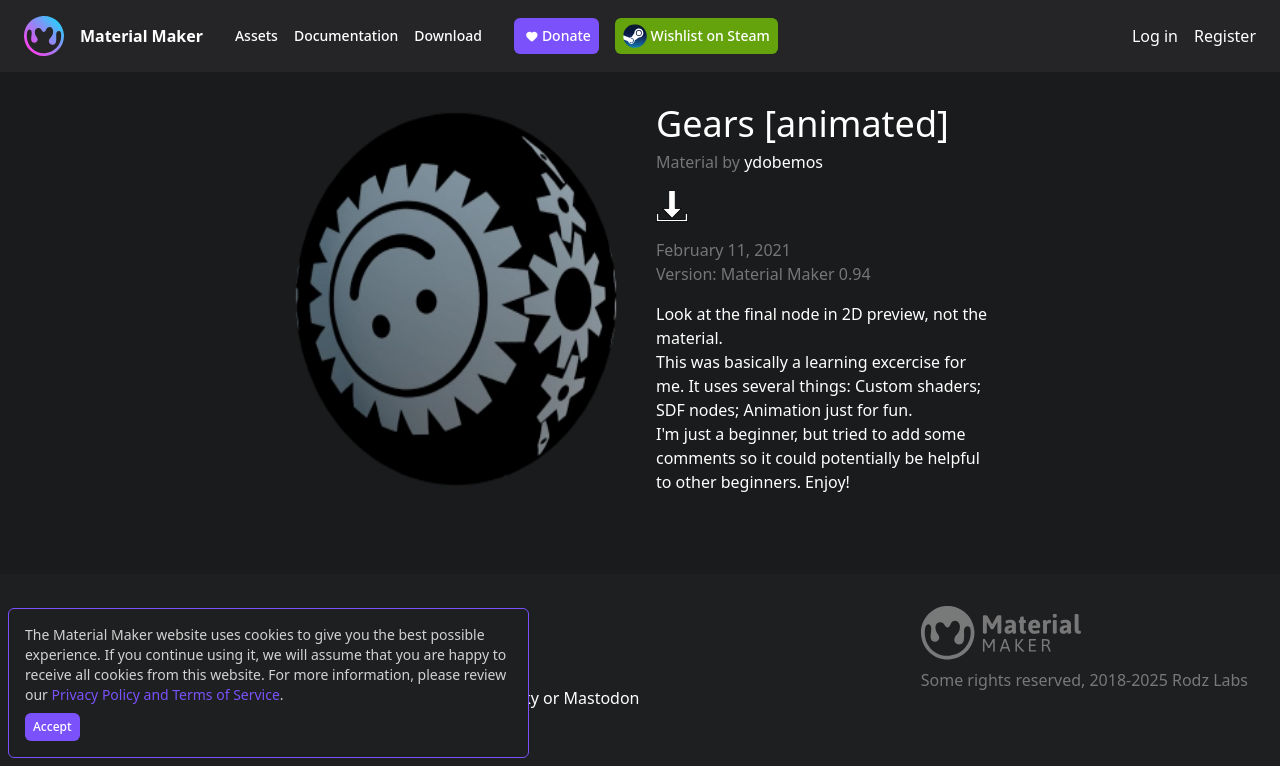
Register (1225, 36)
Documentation (346, 35)
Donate (556, 36)
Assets (256, 35)
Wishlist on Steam (696, 36)
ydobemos (783, 162)
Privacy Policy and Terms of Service (166, 694)
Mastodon (601, 698)
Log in (1155, 36)
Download (448, 35)
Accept (52, 726)
